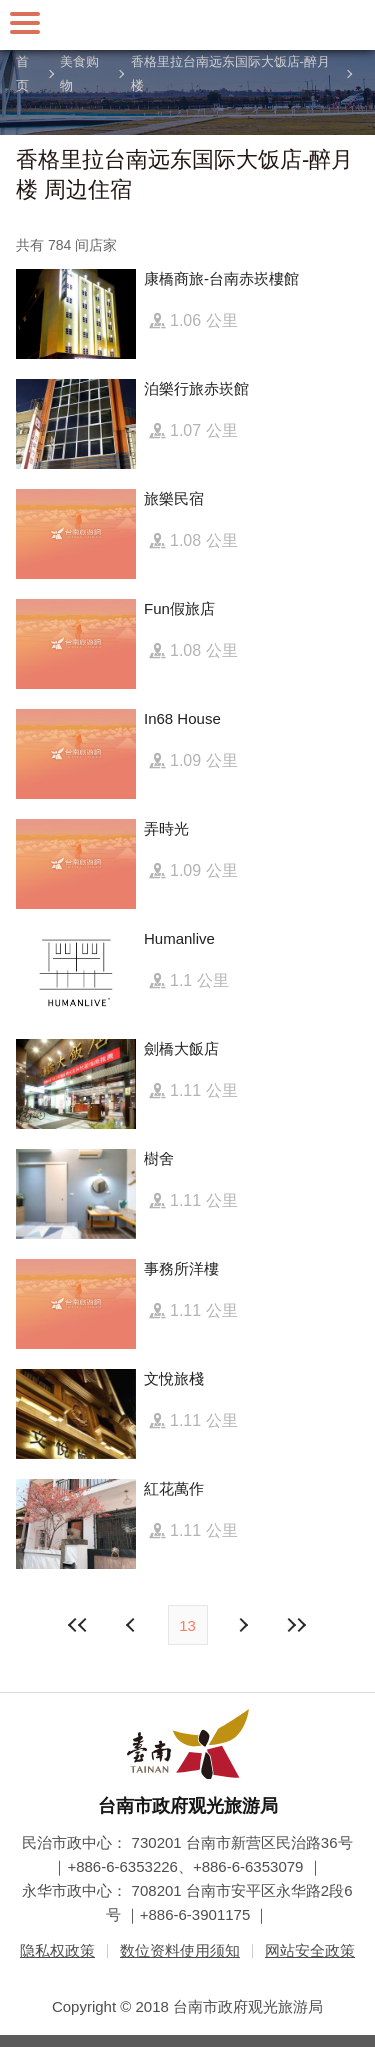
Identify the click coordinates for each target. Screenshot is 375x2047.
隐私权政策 (57, 1950)
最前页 (78, 1625)
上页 (243, 1625)
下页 (133, 1625)
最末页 (297, 1625)
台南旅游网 (188, 25)
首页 (22, 74)
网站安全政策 (310, 1950)
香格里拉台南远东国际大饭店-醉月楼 (230, 74)
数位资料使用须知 (180, 1950)
